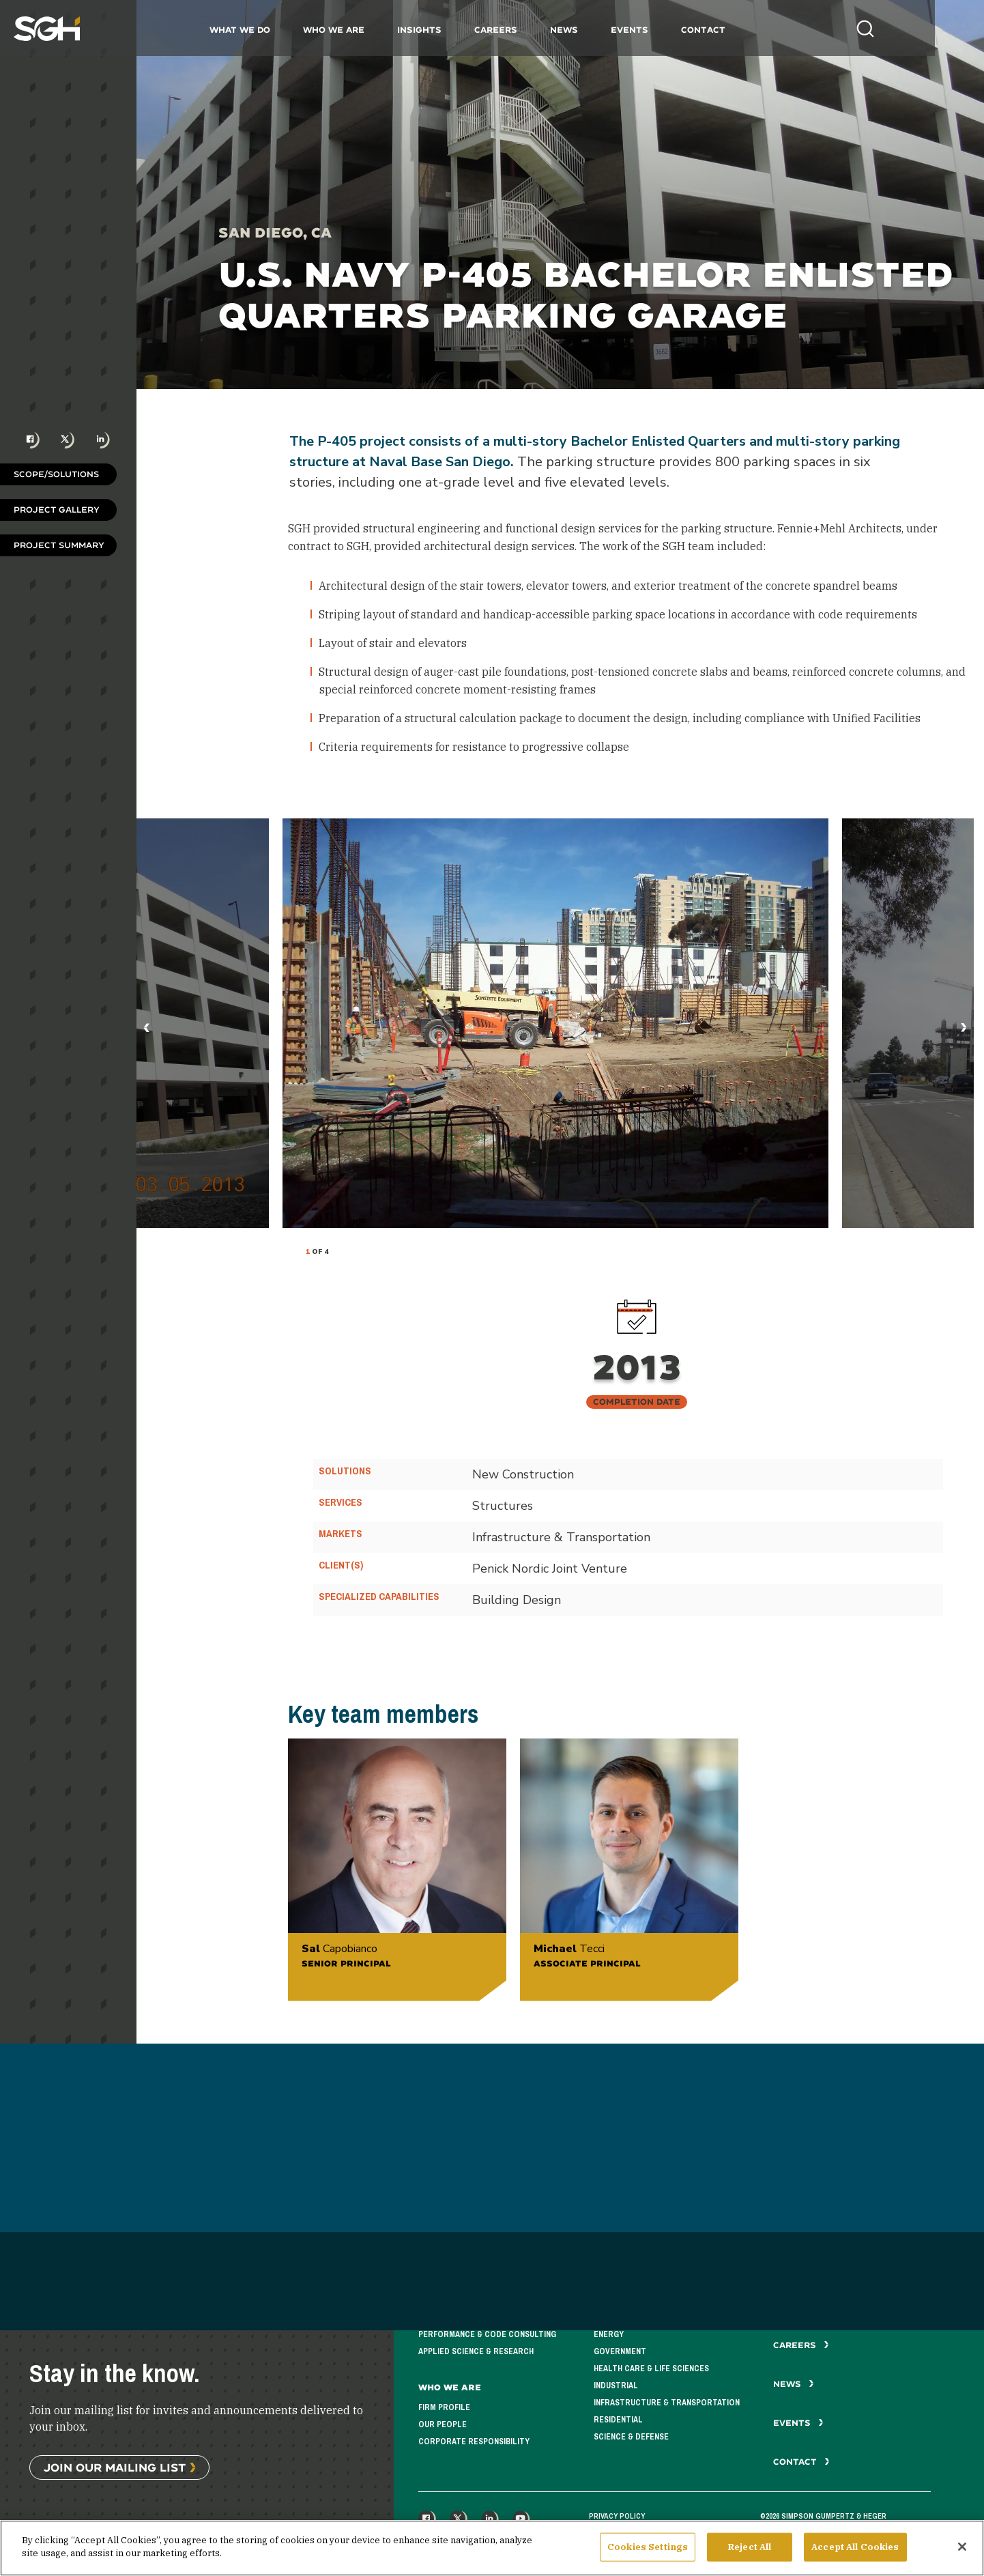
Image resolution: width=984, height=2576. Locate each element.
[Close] (962, 2547)
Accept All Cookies (855, 2547)
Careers (520, 30)
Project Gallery (57, 509)
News (589, 30)
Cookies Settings (647, 2547)
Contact (728, 30)
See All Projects (492, 2501)
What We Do (264, 30)
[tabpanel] (555, 1023)
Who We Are (358, 30)
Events (654, 30)
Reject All (749, 2547)
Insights (444, 30)
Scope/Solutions (56, 474)
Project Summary (59, 545)
